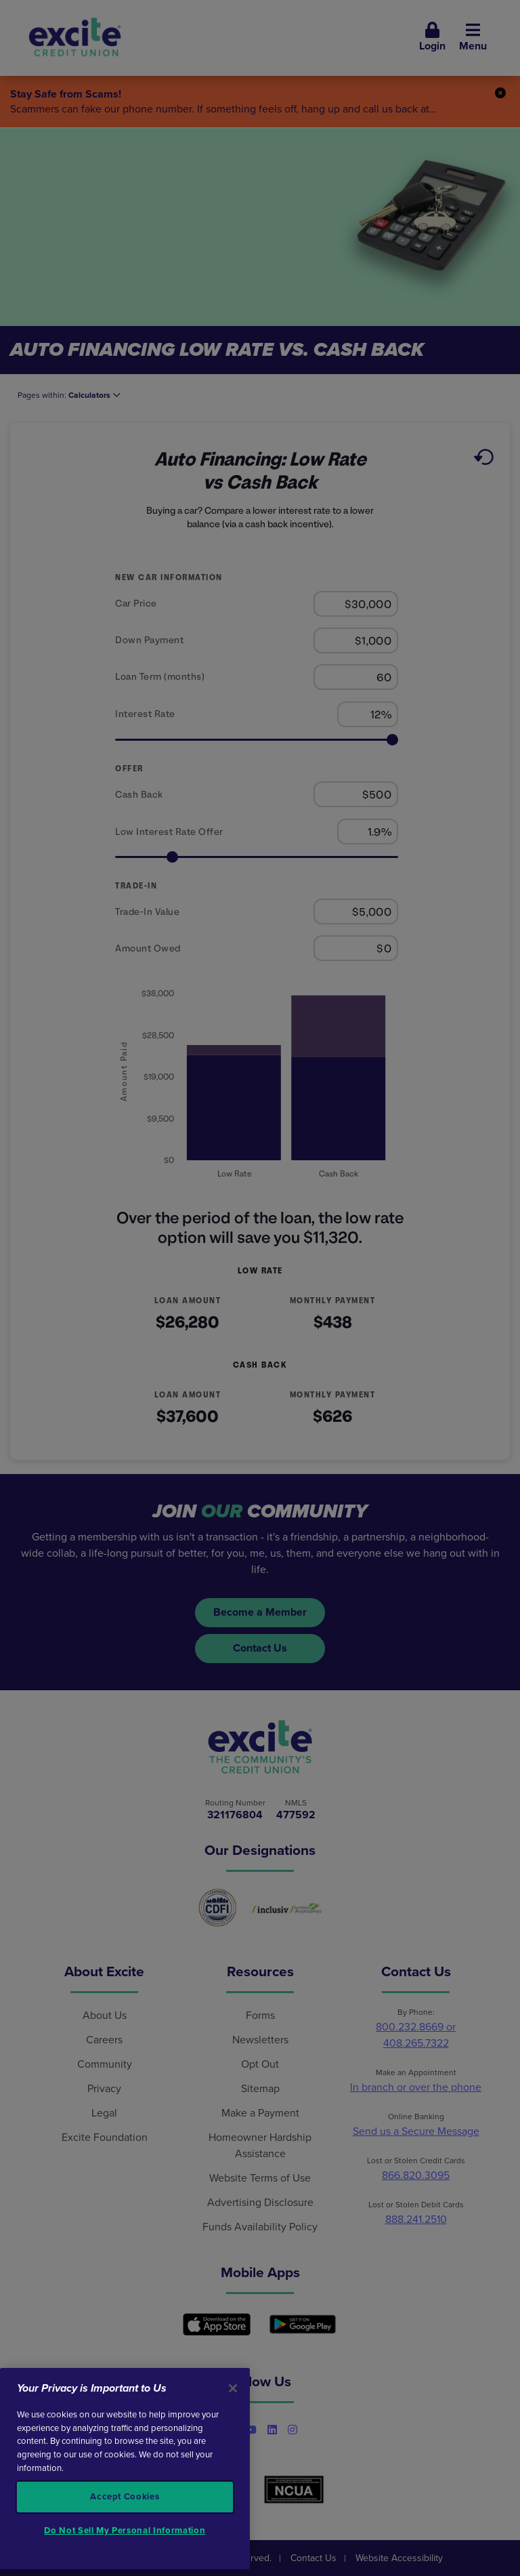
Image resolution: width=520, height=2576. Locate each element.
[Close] (233, 2388)
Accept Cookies (124, 2496)
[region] (125, 2468)
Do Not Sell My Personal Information (124, 2530)
